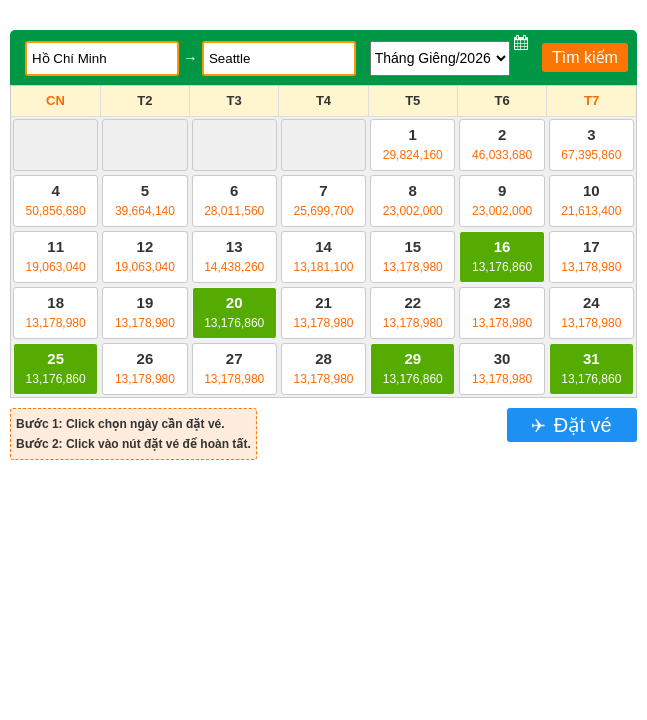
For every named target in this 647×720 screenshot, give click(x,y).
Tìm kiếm (585, 57)
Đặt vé (579, 425)
